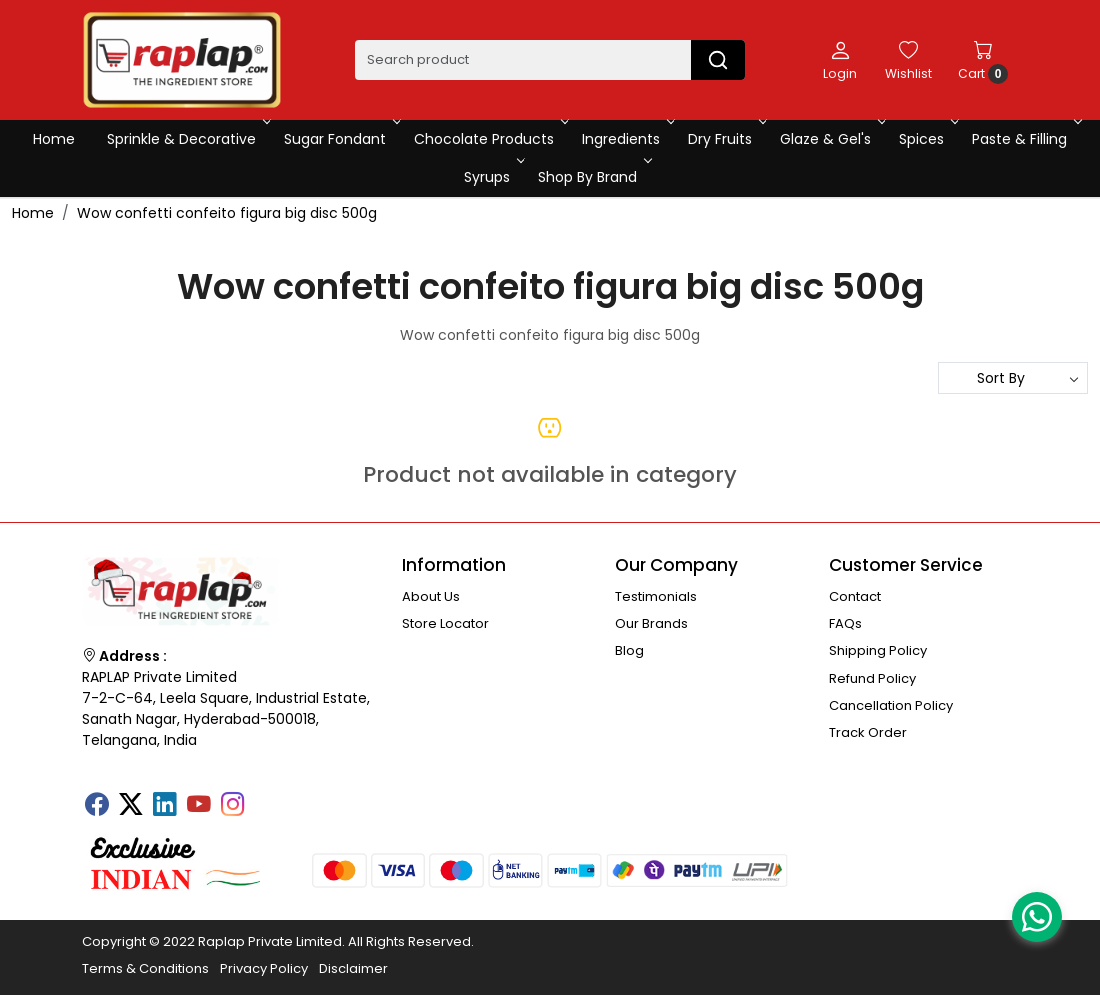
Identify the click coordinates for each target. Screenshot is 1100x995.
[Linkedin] (165, 806)
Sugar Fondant (340, 139)
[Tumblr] (267, 798)
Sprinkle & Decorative (187, 139)
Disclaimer (353, 968)
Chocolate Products (489, 139)
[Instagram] (233, 806)
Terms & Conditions (145, 968)
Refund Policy (872, 678)
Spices (927, 139)
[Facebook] (97, 806)
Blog (629, 650)
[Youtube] (199, 806)
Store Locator (445, 623)
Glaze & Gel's (831, 139)
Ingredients (626, 139)
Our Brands (651, 623)
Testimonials (656, 596)
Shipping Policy (878, 650)
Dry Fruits (725, 139)
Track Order (868, 732)
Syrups (492, 177)
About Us (431, 596)
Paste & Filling (1025, 139)
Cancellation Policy (891, 705)
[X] (131, 806)
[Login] (840, 60)
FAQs (845, 623)
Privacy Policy (264, 968)
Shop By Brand (593, 177)
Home (54, 139)
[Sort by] (1013, 378)
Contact (855, 596)
